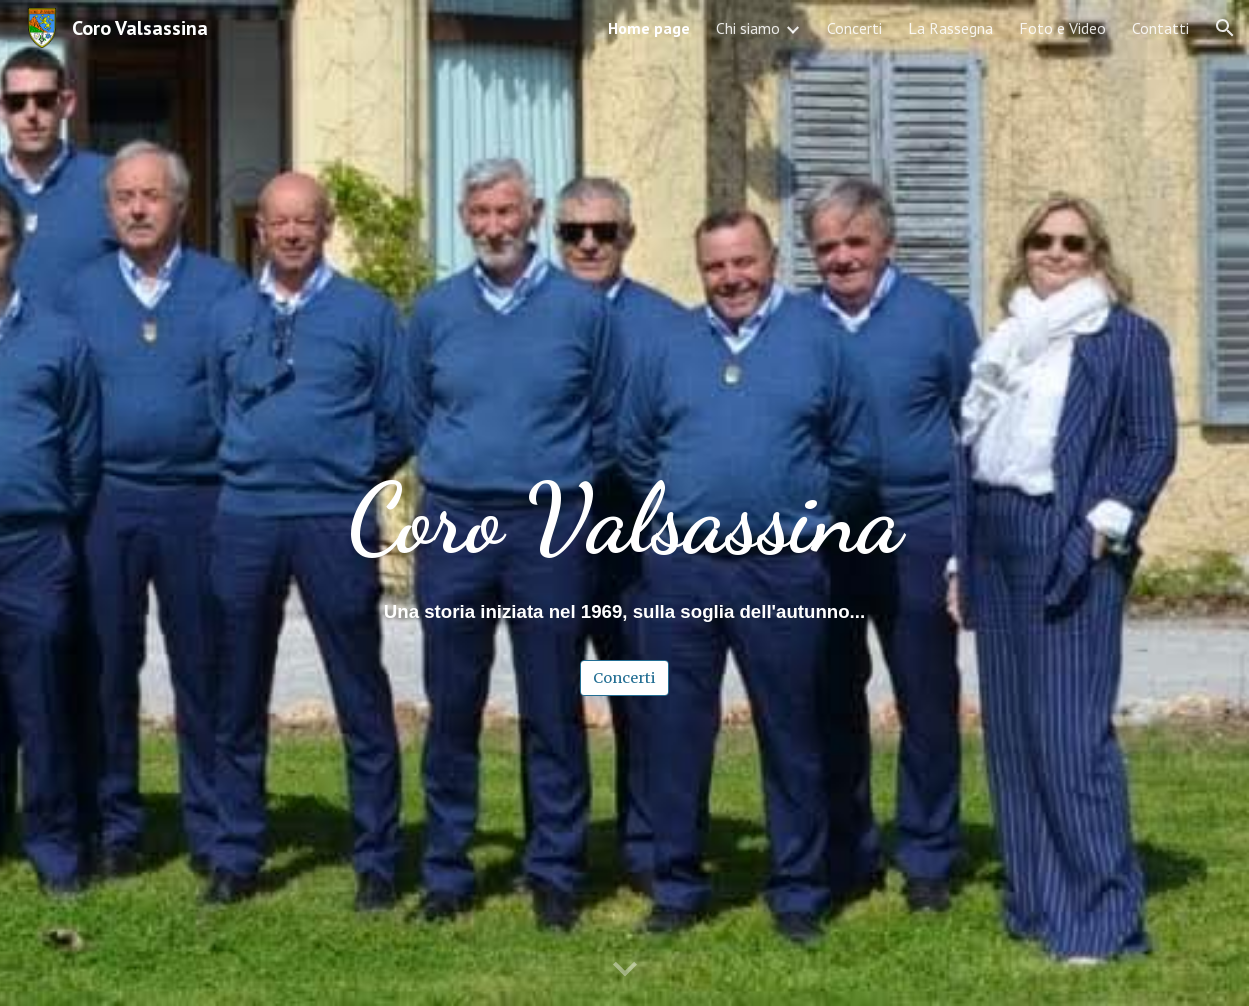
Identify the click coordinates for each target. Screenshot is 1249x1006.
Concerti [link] (854, 28)
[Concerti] (624, 677)
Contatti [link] (1160, 28)
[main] (625, 446)
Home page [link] (649, 28)
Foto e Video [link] (1062, 28)
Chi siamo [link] (748, 28)
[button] (1225, 28)
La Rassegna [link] (950, 28)
